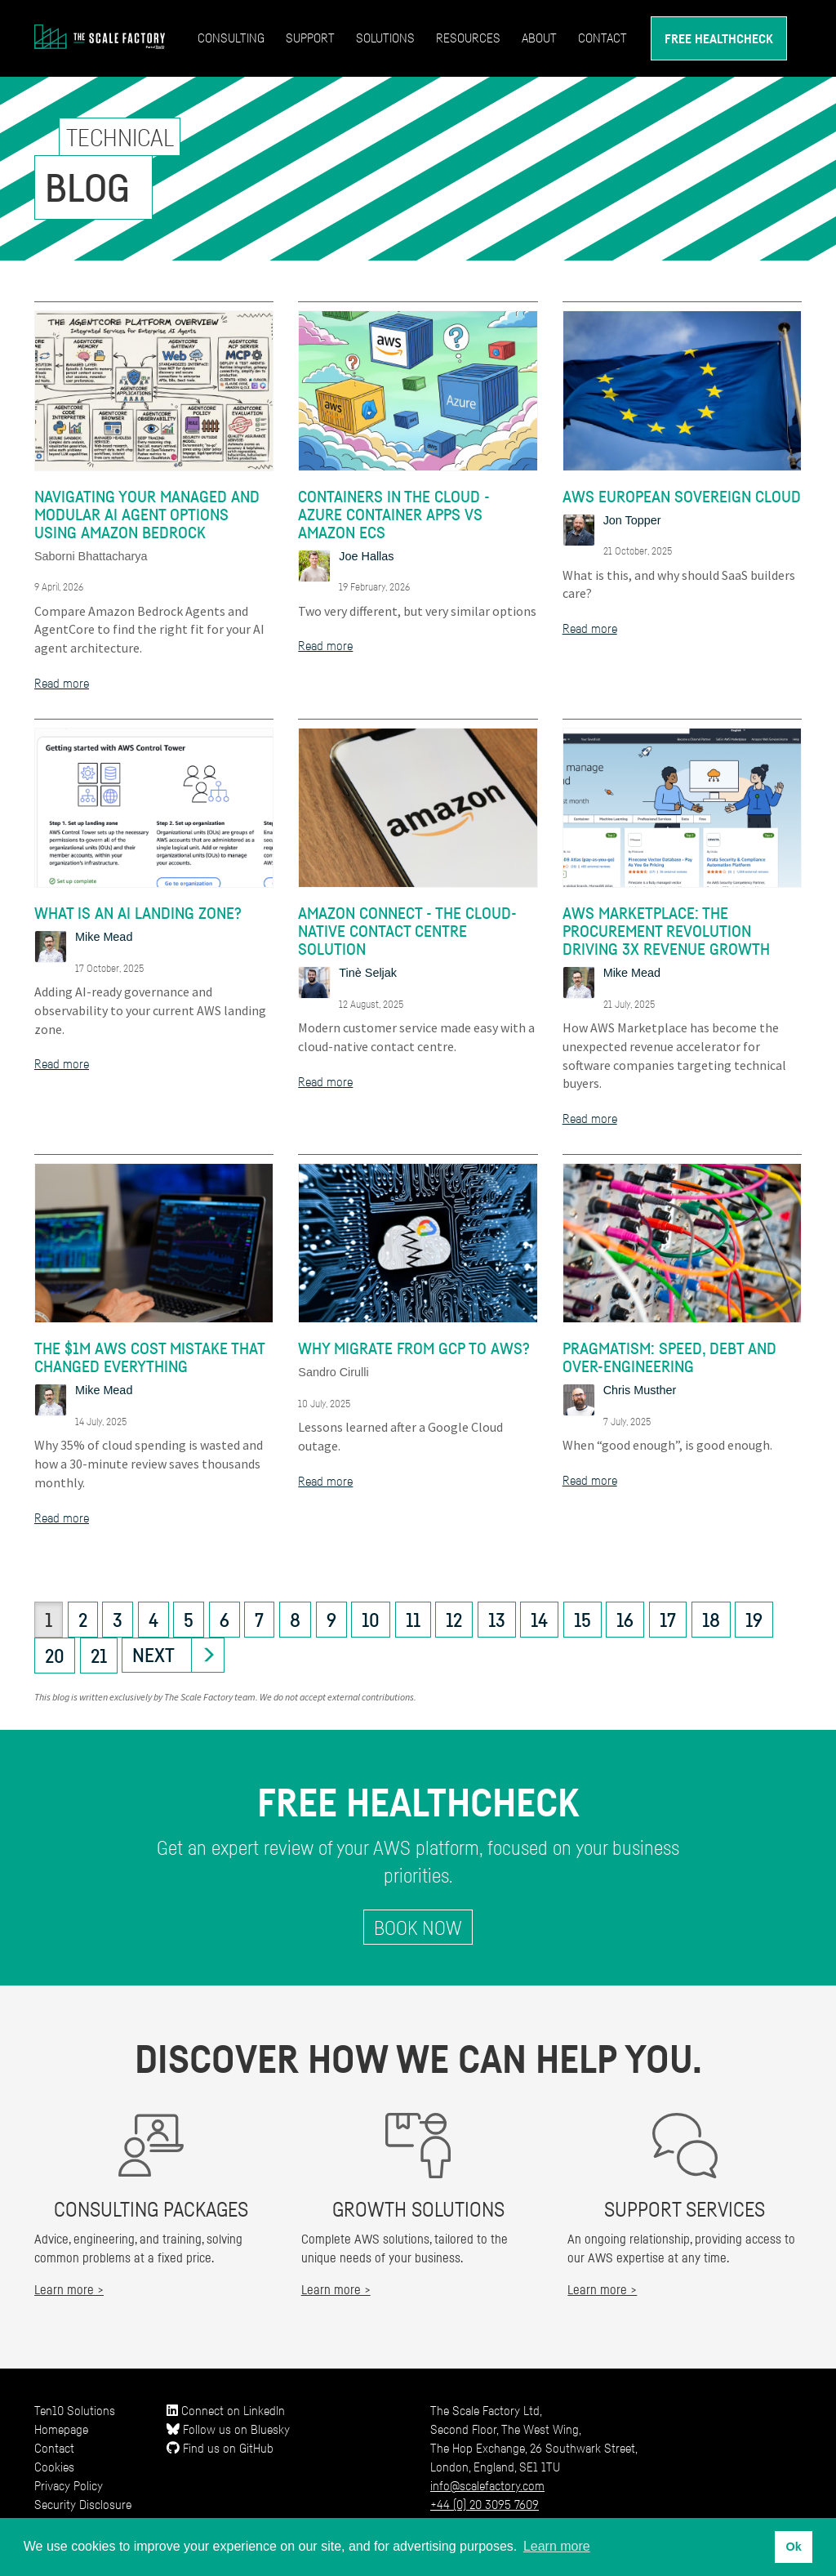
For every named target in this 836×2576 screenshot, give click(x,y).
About (539, 37)
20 (54, 1655)
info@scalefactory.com (487, 2485)
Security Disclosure (82, 2504)
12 (454, 1619)
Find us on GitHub (220, 2448)
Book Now (418, 1927)
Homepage (61, 2429)
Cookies (54, 2466)
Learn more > (69, 2289)
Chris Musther (640, 1390)
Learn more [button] (556, 2546)
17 (668, 1619)
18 (711, 1619)
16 (625, 1619)
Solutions (385, 37)
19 (754, 1619)
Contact (602, 37)
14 (539, 1619)
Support (310, 37)
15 (582, 1619)
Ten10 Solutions (74, 2410)
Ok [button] (793, 2546)
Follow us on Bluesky (228, 2429)
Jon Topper (632, 520)
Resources (468, 37)
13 (496, 1619)
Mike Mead (103, 936)
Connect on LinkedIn (226, 2410)
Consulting (231, 37)
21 (99, 1655)
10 (371, 1619)
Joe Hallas (366, 556)
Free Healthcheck (719, 38)
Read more (61, 683)
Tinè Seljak (368, 972)
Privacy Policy (68, 2485)
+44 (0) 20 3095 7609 (484, 2504)
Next (153, 1654)
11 (413, 1619)
